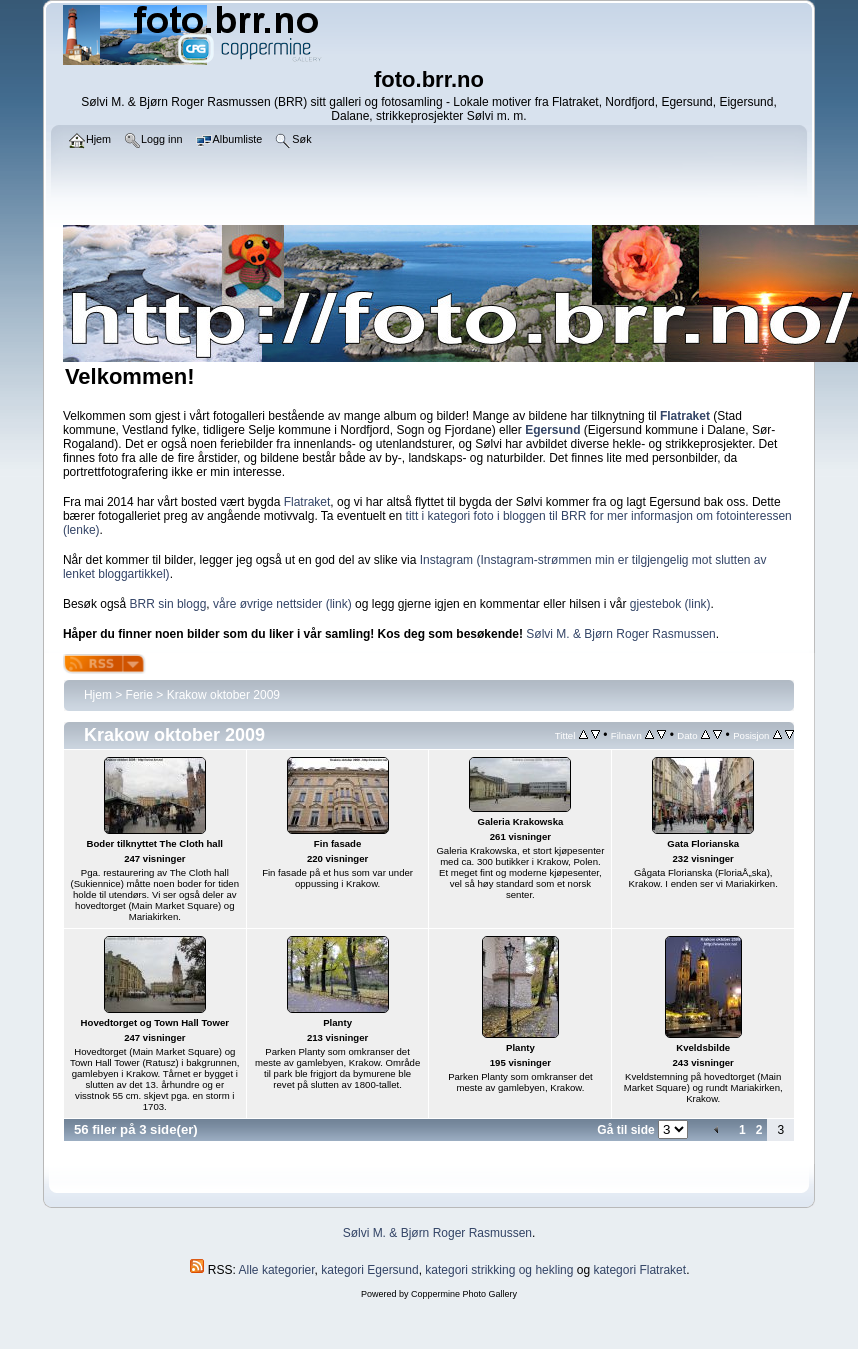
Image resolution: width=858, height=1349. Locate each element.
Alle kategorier (277, 1270)
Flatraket (307, 502)
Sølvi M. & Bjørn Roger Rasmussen (620, 634)
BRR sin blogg (168, 604)
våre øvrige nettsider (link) (282, 604)
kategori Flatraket (639, 1270)
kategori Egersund (369, 1270)
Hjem (98, 695)
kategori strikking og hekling (499, 1270)
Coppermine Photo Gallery (464, 1294)
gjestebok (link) (670, 604)
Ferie (139, 695)
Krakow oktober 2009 (223, 695)
